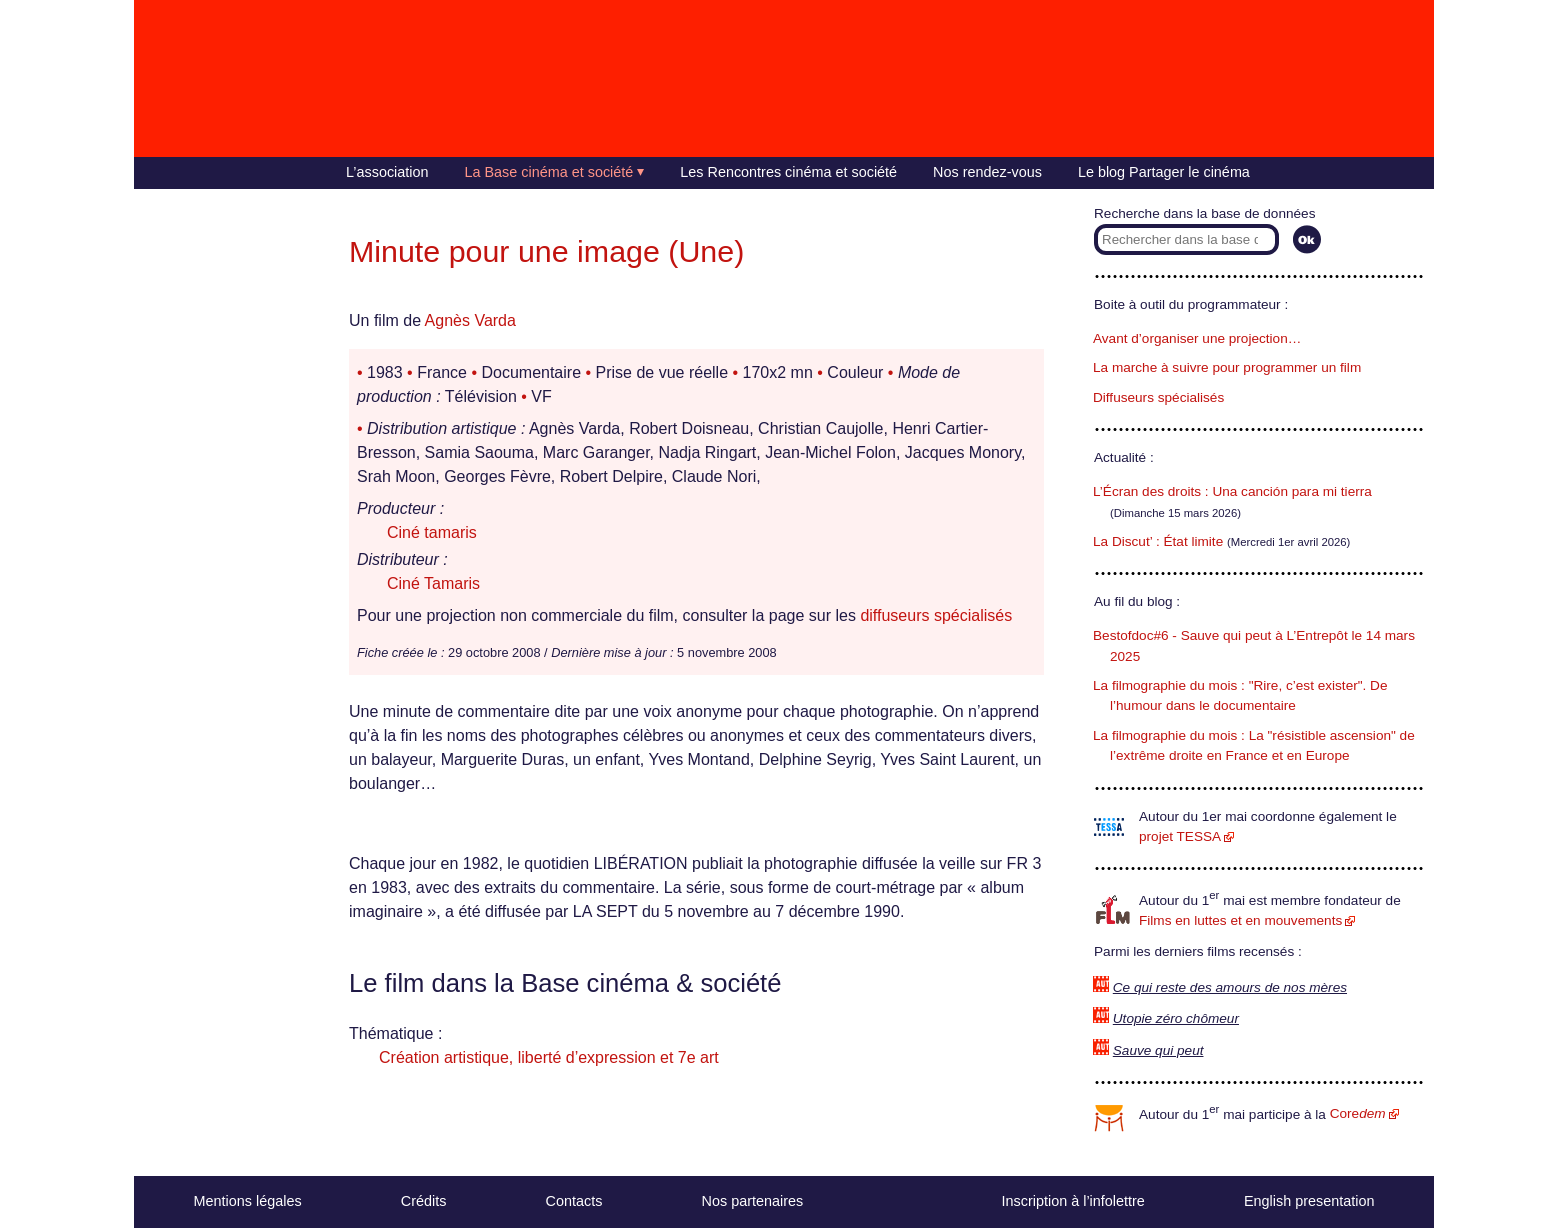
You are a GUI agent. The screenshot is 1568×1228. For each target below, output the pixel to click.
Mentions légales (248, 1201)
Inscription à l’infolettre (1073, 1201)
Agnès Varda (470, 320)
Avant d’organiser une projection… (1197, 338)
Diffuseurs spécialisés (1158, 397)
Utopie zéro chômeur (1176, 1018)
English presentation (1309, 1201)
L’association (387, 172)
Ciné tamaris (432, 532)
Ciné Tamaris (433, 583)
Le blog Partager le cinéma (1164, 172)
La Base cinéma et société (549, 172)
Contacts (574, 1201)
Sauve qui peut (1158, 1050)
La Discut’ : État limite (1158, 541)
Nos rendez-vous (987, 172)
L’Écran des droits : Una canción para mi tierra (1232, 491)
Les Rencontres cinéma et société (788, 172)
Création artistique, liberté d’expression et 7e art (549, 1057)
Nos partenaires (753, 1201)
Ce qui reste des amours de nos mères (1230, 987)
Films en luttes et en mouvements (1240, 920)
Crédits (424, 1201)
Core (1358, 1113)
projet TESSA (1180, 836)
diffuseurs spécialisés (936, 615)
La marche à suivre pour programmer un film (1227, 367)
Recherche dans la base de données (1204, 213)
